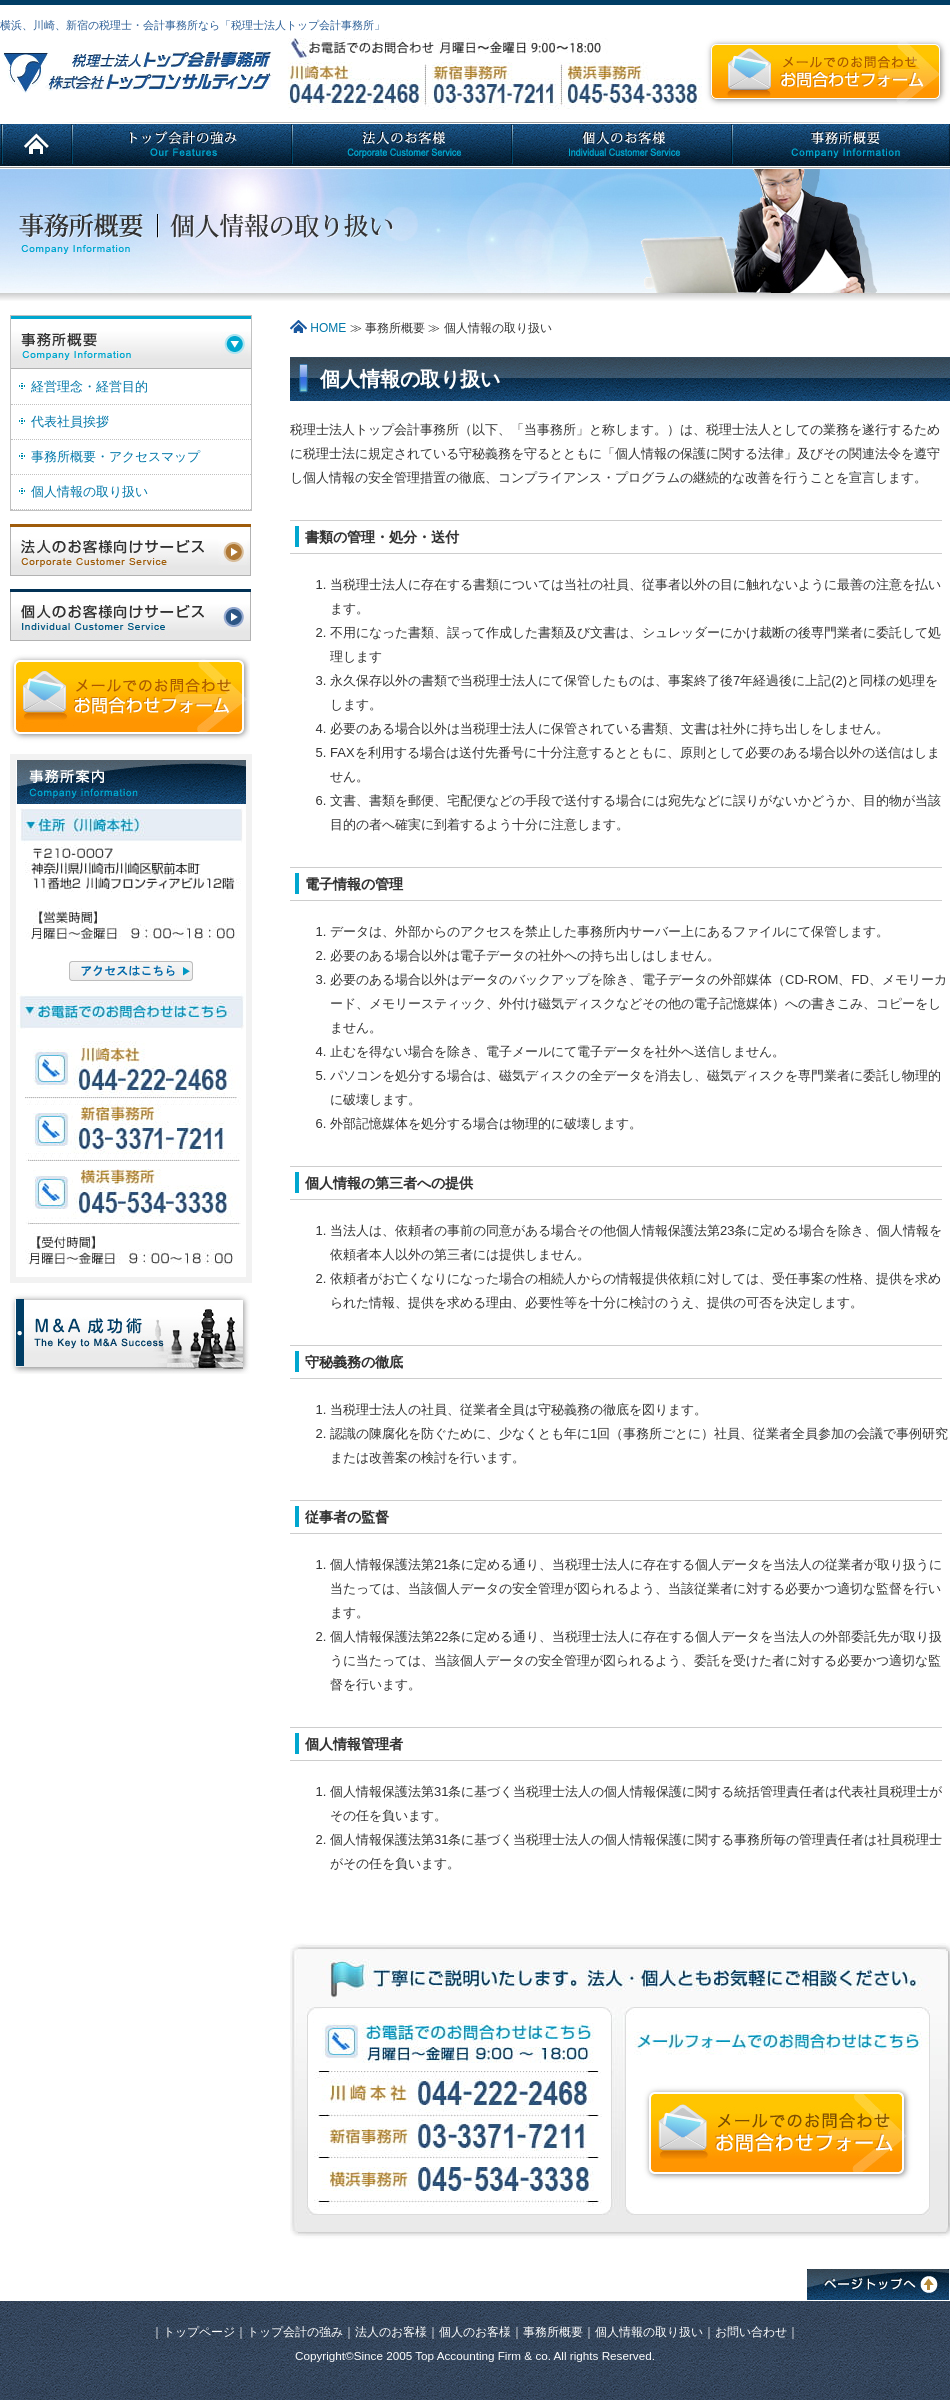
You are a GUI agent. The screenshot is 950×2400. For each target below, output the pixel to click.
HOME (318, 328)
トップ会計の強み (295, 2331)
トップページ (199, 2331)
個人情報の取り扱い (89, 491)
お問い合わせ (751, 2331)
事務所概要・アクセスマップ (115, 456)
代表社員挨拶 (70, 421)
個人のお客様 (475, 2331)
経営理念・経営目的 (89, 386)
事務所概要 (553, 2331)
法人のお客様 (391, 2331)
